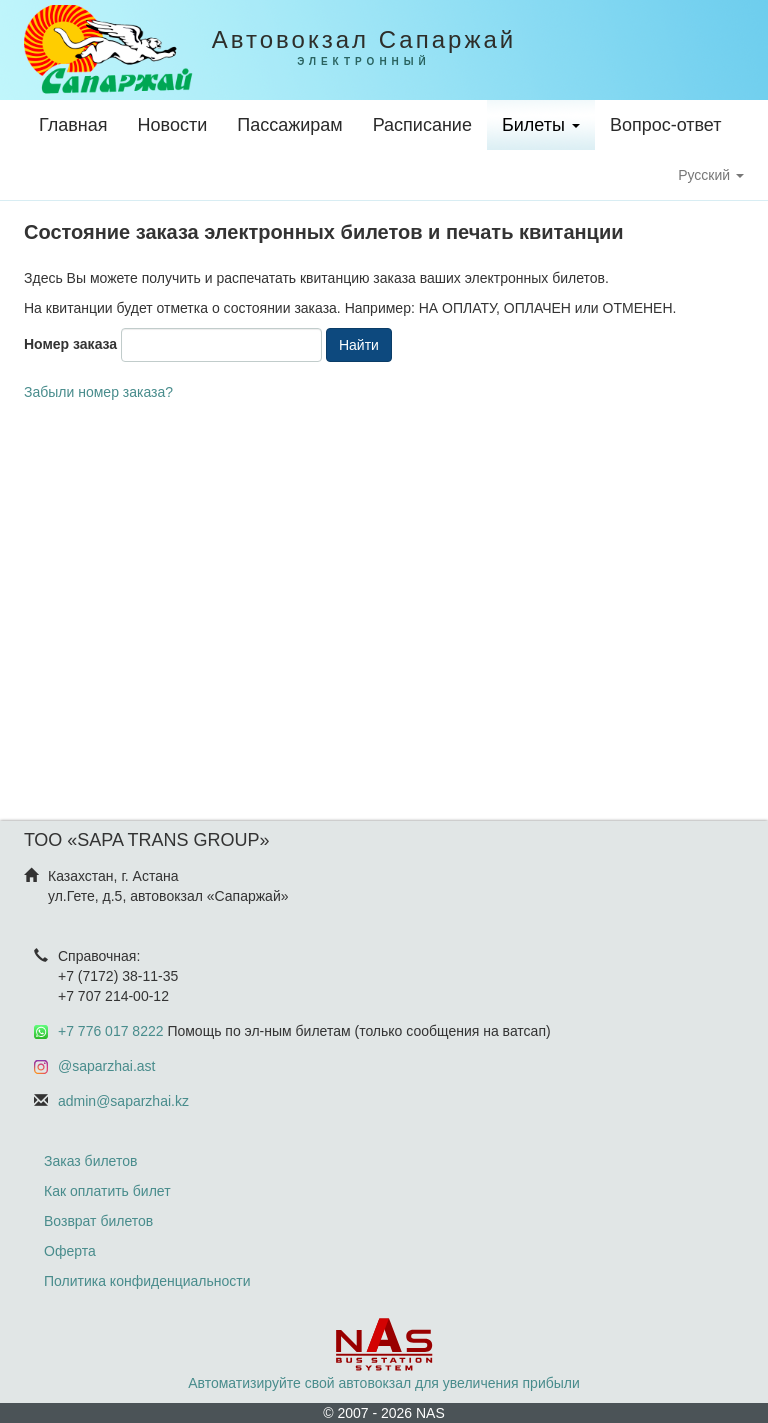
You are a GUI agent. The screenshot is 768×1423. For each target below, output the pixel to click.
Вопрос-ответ (666, 125)
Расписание (422, 125)
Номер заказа (70, 344)
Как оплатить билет (107, 1191)
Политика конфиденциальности (147, 1281)
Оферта (70, 1251)
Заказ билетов (90, 1161)
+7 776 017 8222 (111, 1031)
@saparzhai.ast (106, 1066)
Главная (73, 125)
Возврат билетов (98, 1221)
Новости (173, 125)
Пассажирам (289, 125)
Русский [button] (711, 175)
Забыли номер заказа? (98, 392)
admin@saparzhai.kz (123, 1101)
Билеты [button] (541, 125)
